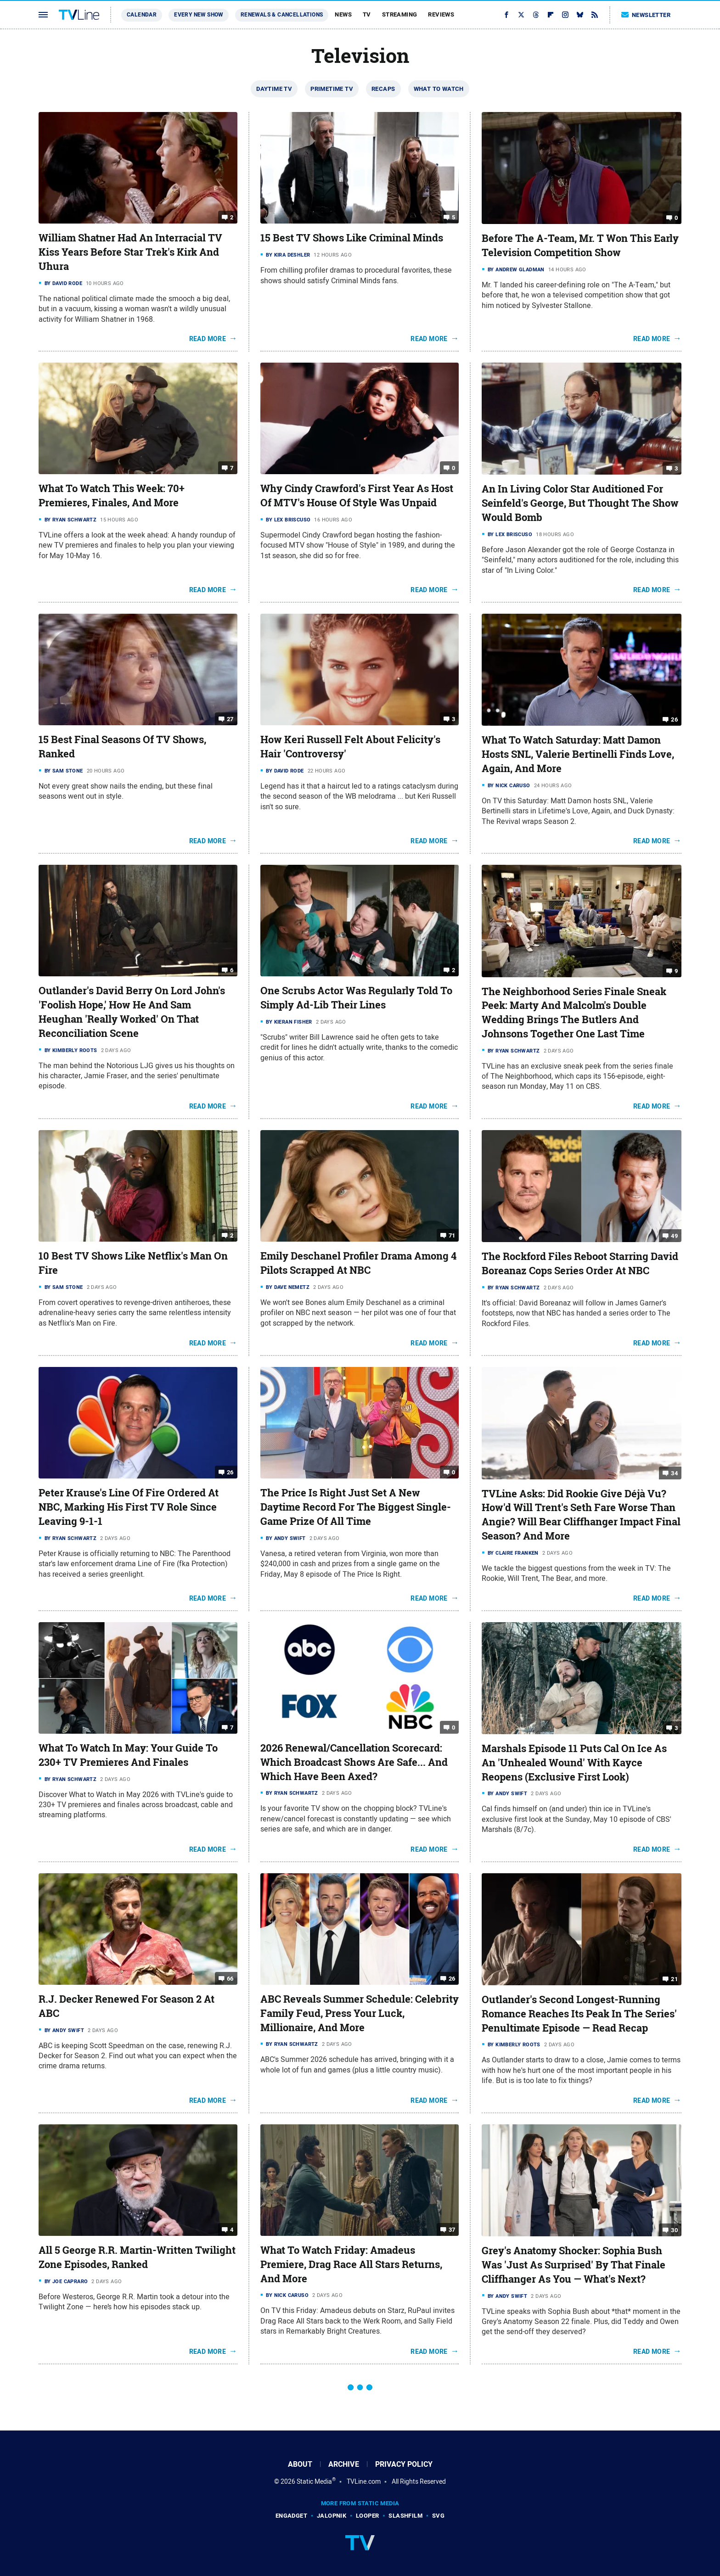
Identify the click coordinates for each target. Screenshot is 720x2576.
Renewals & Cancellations (282, 15)
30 (674, 2230)
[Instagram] (565, 15)
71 (452, 1235)
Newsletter (646, 15)
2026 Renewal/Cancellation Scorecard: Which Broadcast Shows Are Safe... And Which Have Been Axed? (354, 1762)
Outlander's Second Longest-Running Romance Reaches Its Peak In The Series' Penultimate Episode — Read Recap (579, 2014)
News (343, 14)
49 (674, 1236)
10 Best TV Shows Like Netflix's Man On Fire (133, 1263)
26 (674, 719)
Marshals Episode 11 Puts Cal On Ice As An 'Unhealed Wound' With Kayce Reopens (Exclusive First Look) (574, 1763)
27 (230, 719)
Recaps (383, 88)
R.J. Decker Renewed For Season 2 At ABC (126, 2006)
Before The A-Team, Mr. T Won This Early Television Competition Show (580, 245)
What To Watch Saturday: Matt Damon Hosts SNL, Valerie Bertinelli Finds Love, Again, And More (578, 754)
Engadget (291, 2515)
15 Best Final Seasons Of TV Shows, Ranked (122, 747)
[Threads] (536, 15)
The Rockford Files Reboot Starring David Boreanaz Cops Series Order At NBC (580, 1263)
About (300, 2464)
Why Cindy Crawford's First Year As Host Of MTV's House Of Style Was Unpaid (356, 496)
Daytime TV (274, 88)
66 (230, 1978)
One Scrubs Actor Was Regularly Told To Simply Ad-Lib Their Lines (356, 998)
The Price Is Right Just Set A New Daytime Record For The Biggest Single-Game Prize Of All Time (355, 1507)
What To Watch (439, 88)
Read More (207, 338)
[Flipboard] (550, 15)
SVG (438, 2515)
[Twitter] (521, 15)
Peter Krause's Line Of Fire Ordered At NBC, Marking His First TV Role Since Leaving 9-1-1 (129, 1507)
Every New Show (198, 15)
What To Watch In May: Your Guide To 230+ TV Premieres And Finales (128, 1755)
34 (674, 1472)
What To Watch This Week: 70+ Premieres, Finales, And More (112, 496)
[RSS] (595, 15)
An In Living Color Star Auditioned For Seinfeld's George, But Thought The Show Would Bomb (580, 503)
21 (674, 1979)
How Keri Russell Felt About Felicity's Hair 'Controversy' (350, 747)
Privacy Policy (404, 2464)
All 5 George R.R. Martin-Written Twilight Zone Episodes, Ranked (137, 2257)
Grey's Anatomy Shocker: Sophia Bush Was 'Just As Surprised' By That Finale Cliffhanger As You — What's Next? (573, 2265)
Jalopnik (331, 2515)
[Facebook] (506, 15)
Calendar (142, 15)
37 (452, 2229)
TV (367, 14)
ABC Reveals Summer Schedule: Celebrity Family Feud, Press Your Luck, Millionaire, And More (359, 2013)
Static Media (314, 2481)
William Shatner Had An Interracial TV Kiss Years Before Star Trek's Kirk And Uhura (130, 252)
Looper (367, 2515)
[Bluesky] (580, 15)
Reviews (441, 14)
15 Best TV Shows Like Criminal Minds (351, 238)
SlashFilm (405, 2515)
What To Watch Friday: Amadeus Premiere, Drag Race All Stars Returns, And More (351, 2264)
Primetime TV (331, 88)
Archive (343, 2464)
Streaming (399, 14)
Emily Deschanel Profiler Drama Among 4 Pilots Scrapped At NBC (358, 1263)
